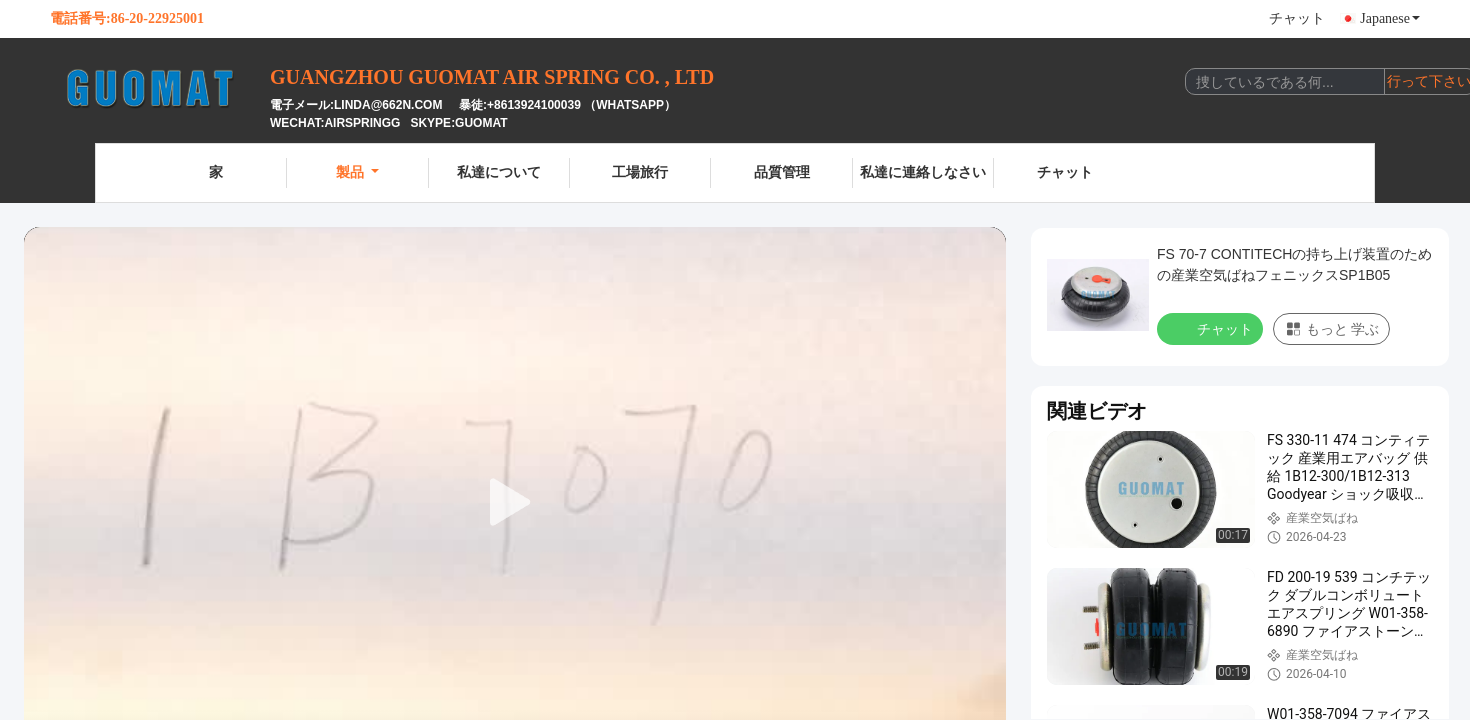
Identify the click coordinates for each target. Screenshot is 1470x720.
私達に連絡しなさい (923, 172)
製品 (357, 172)
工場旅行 (640, 172)
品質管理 (782, 172)
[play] (515, 503)
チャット (1297, 18)
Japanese (1390, 18)
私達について (499, 172)
